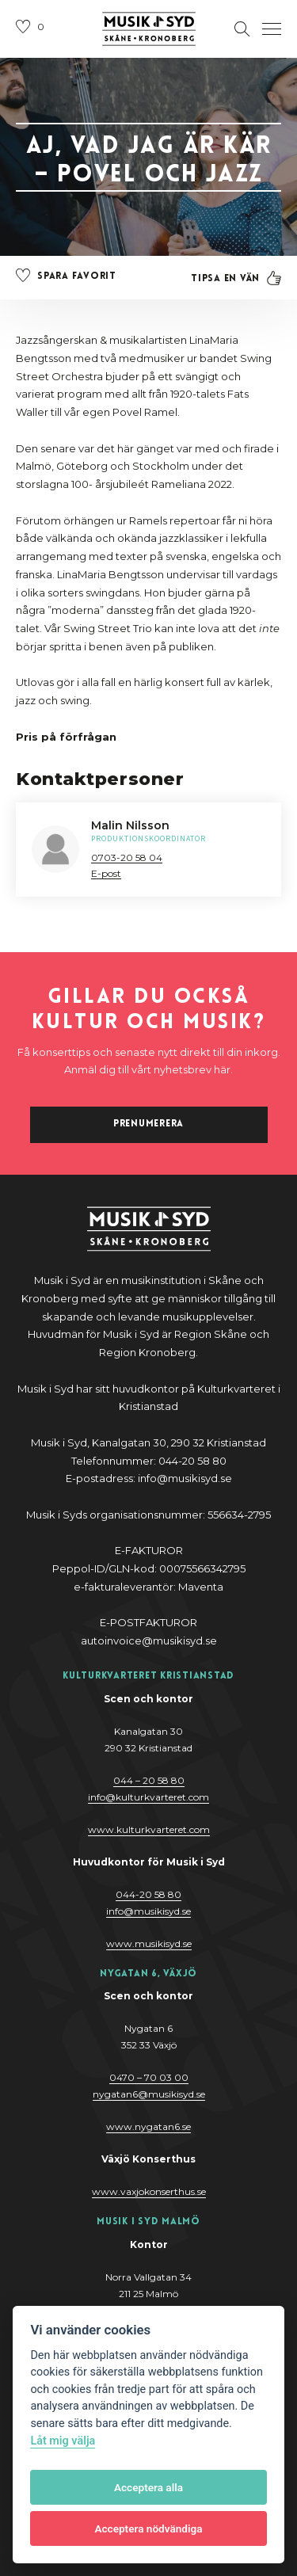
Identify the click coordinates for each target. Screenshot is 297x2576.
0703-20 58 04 (126, 857)
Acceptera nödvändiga (148, 2528)
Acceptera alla (148, 2487)
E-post (106, 873)
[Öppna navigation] (271, 29)
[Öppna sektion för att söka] (242, 29)
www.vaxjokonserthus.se (149, 2191)
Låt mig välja (62, 2441)
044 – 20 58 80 (149, 1780)
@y (148, 1911)
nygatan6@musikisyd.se (149, 2094)
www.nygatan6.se (148, 2126)
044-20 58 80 (148, 1894)
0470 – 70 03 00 (148, 2077)
